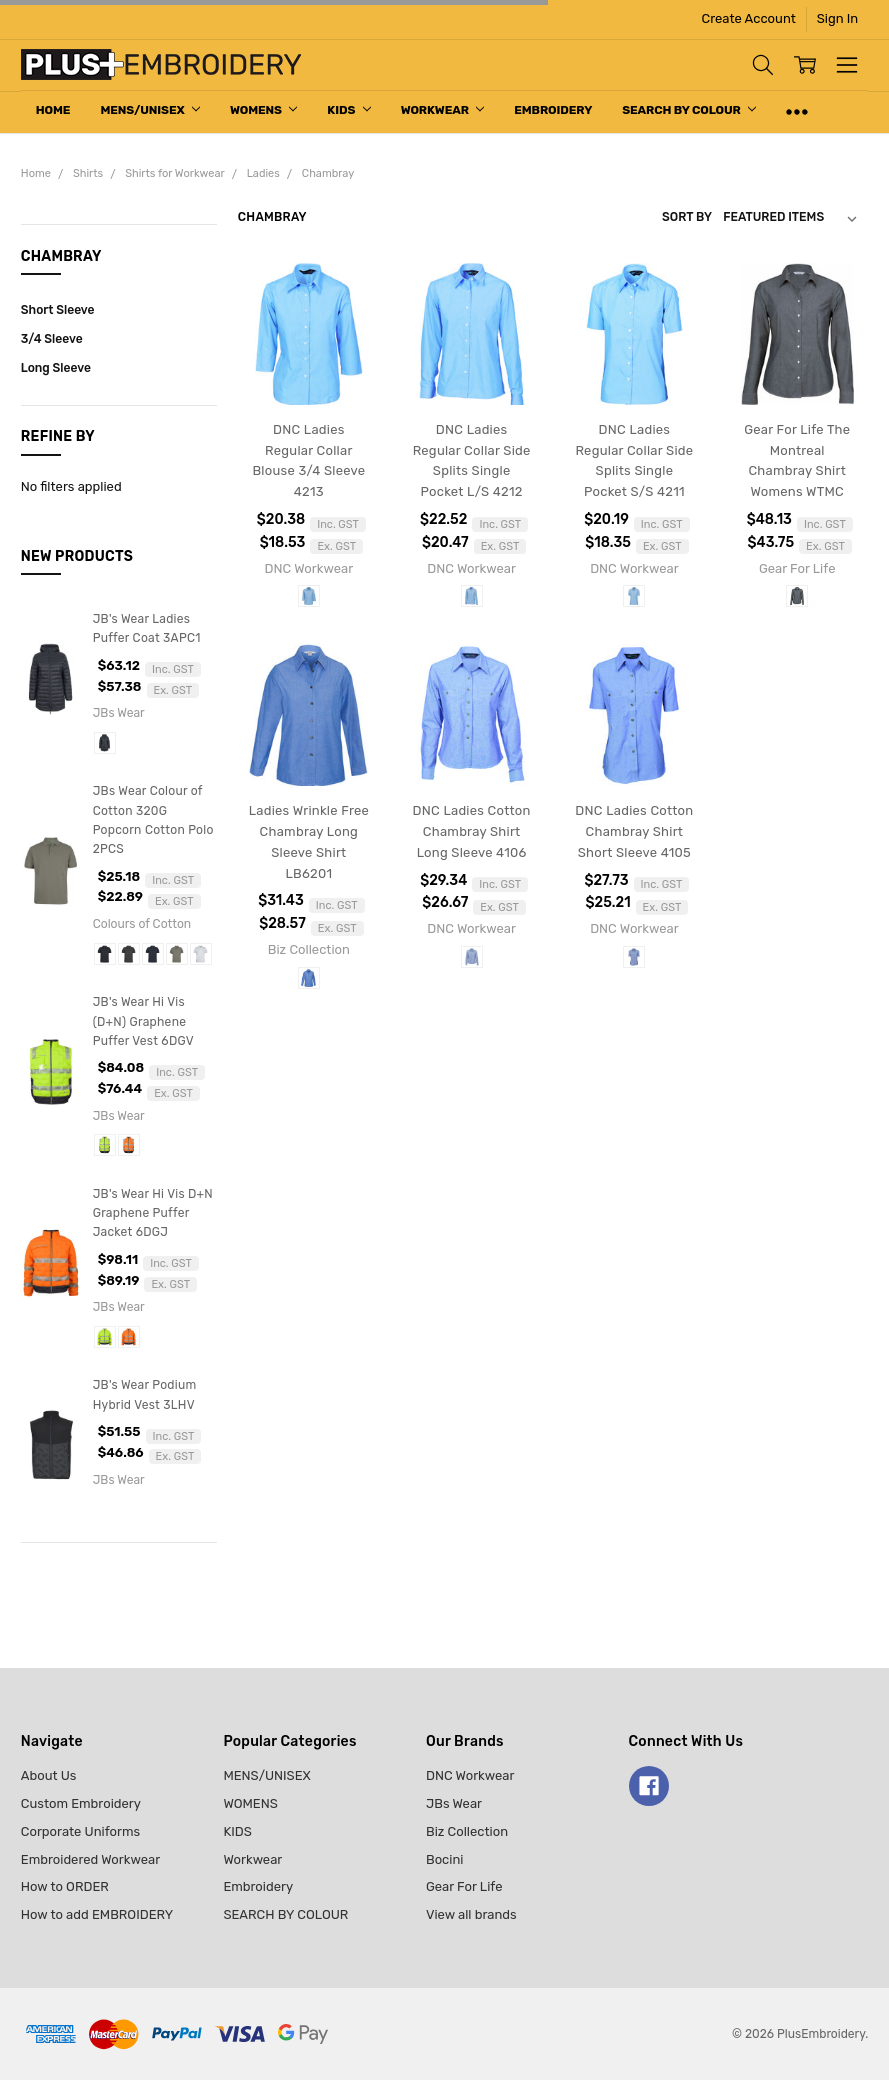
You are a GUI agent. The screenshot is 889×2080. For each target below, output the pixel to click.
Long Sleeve (56, 368)
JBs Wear (454, 1803)
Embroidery (553, 110)
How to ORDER (65, 1886)
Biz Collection (467, 1831)
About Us (49, 1775)
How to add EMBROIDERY (97, 1914)
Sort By (687, 217)
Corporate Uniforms (80, 1831)
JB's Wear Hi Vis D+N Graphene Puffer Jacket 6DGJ (153, 1213)
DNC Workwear (470, 1775)
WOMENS (263, 110)
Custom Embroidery (81, 1803)
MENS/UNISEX (150, 110)
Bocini (445, 1859)
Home (53, 110)
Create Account (749, 18)
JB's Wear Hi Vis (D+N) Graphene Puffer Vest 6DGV (143, 1021)
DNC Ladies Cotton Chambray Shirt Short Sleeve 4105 (634, 831)
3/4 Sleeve (52, 339)
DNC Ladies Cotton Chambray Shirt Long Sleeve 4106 (472, 831)
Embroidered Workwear (90, 1859)
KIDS (348, 110)
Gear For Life (464, 1886)
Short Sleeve (58, 310)
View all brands (471, 1914)
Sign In (837, 18)
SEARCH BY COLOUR (689, 110)
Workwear (443, 110)
